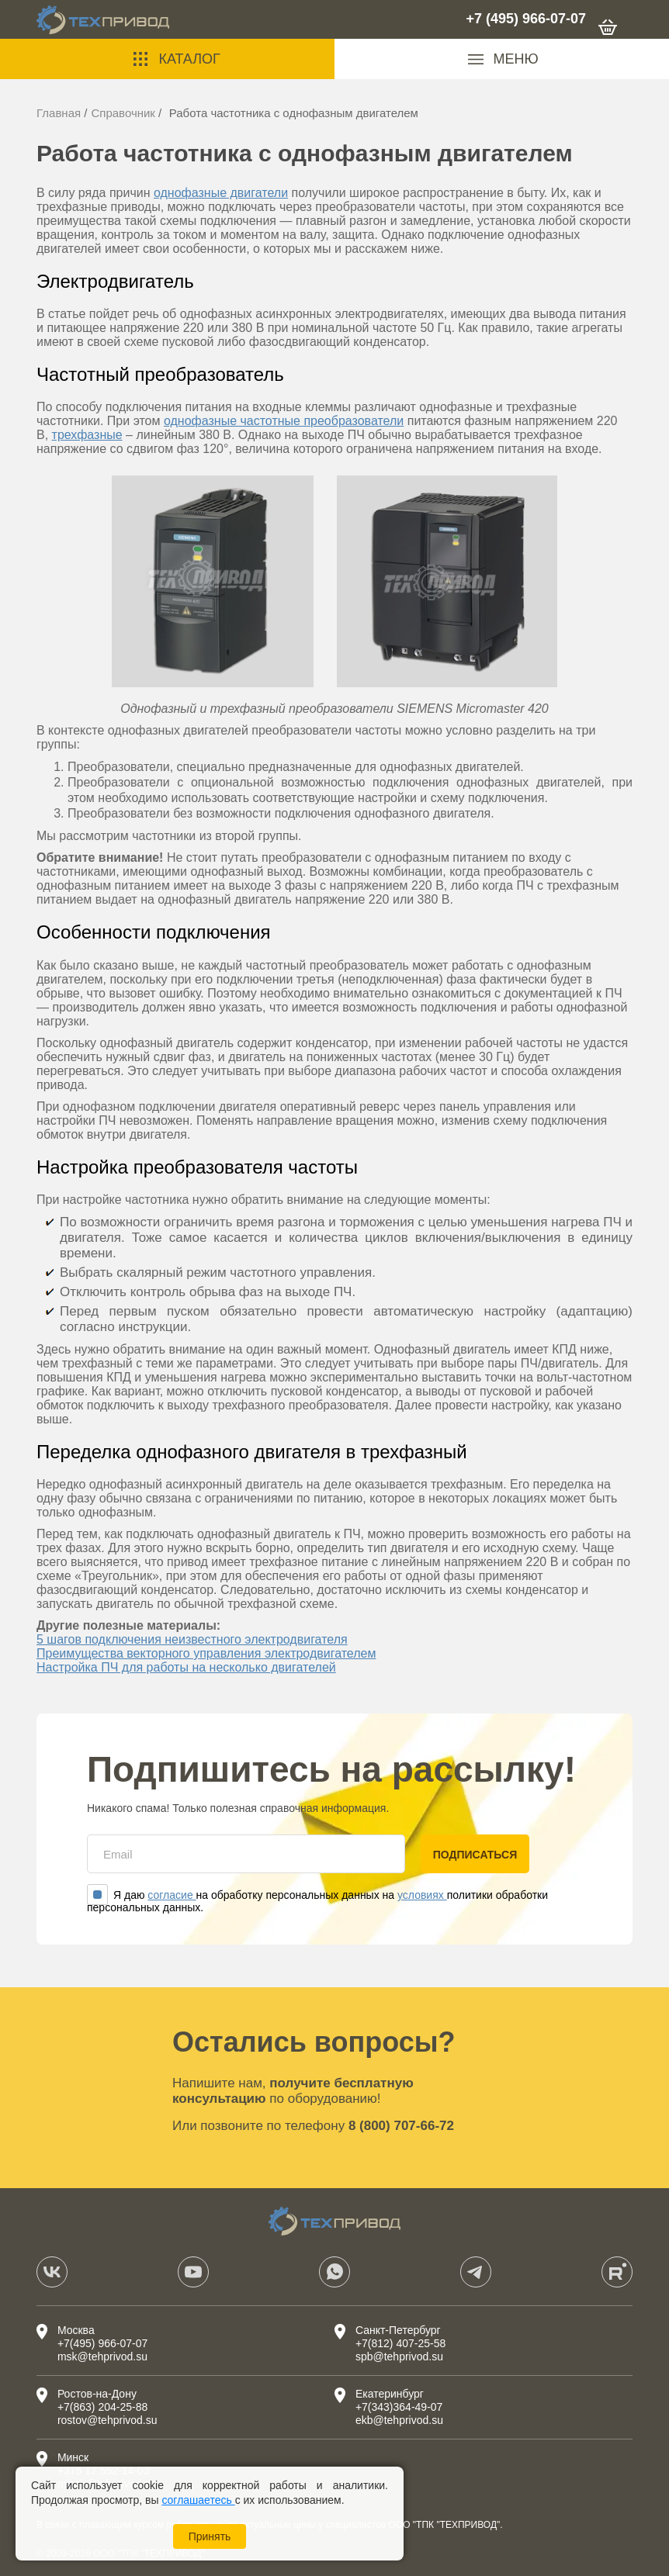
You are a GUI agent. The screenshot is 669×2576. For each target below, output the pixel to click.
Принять (210, 2536)
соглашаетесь (197, 2500)
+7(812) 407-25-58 (400, 2343)
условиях (422, 1895)
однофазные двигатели (221, 192)
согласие (171, 1895)
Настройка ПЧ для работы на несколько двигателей (186, 1667)
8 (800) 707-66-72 (401, 2125)
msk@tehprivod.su (102, 2356)
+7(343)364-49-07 (398, 2407)
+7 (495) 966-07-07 (526, 18)
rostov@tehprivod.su (107, 2420)
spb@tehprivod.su (399, 2356)
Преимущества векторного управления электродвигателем (206, 1653)
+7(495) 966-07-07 (102, 2343)
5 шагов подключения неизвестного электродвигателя (192, 1639)
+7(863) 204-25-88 (102, 2407)
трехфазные (87, 434)
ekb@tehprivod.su (399, 2420)
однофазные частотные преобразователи (284, 420)
